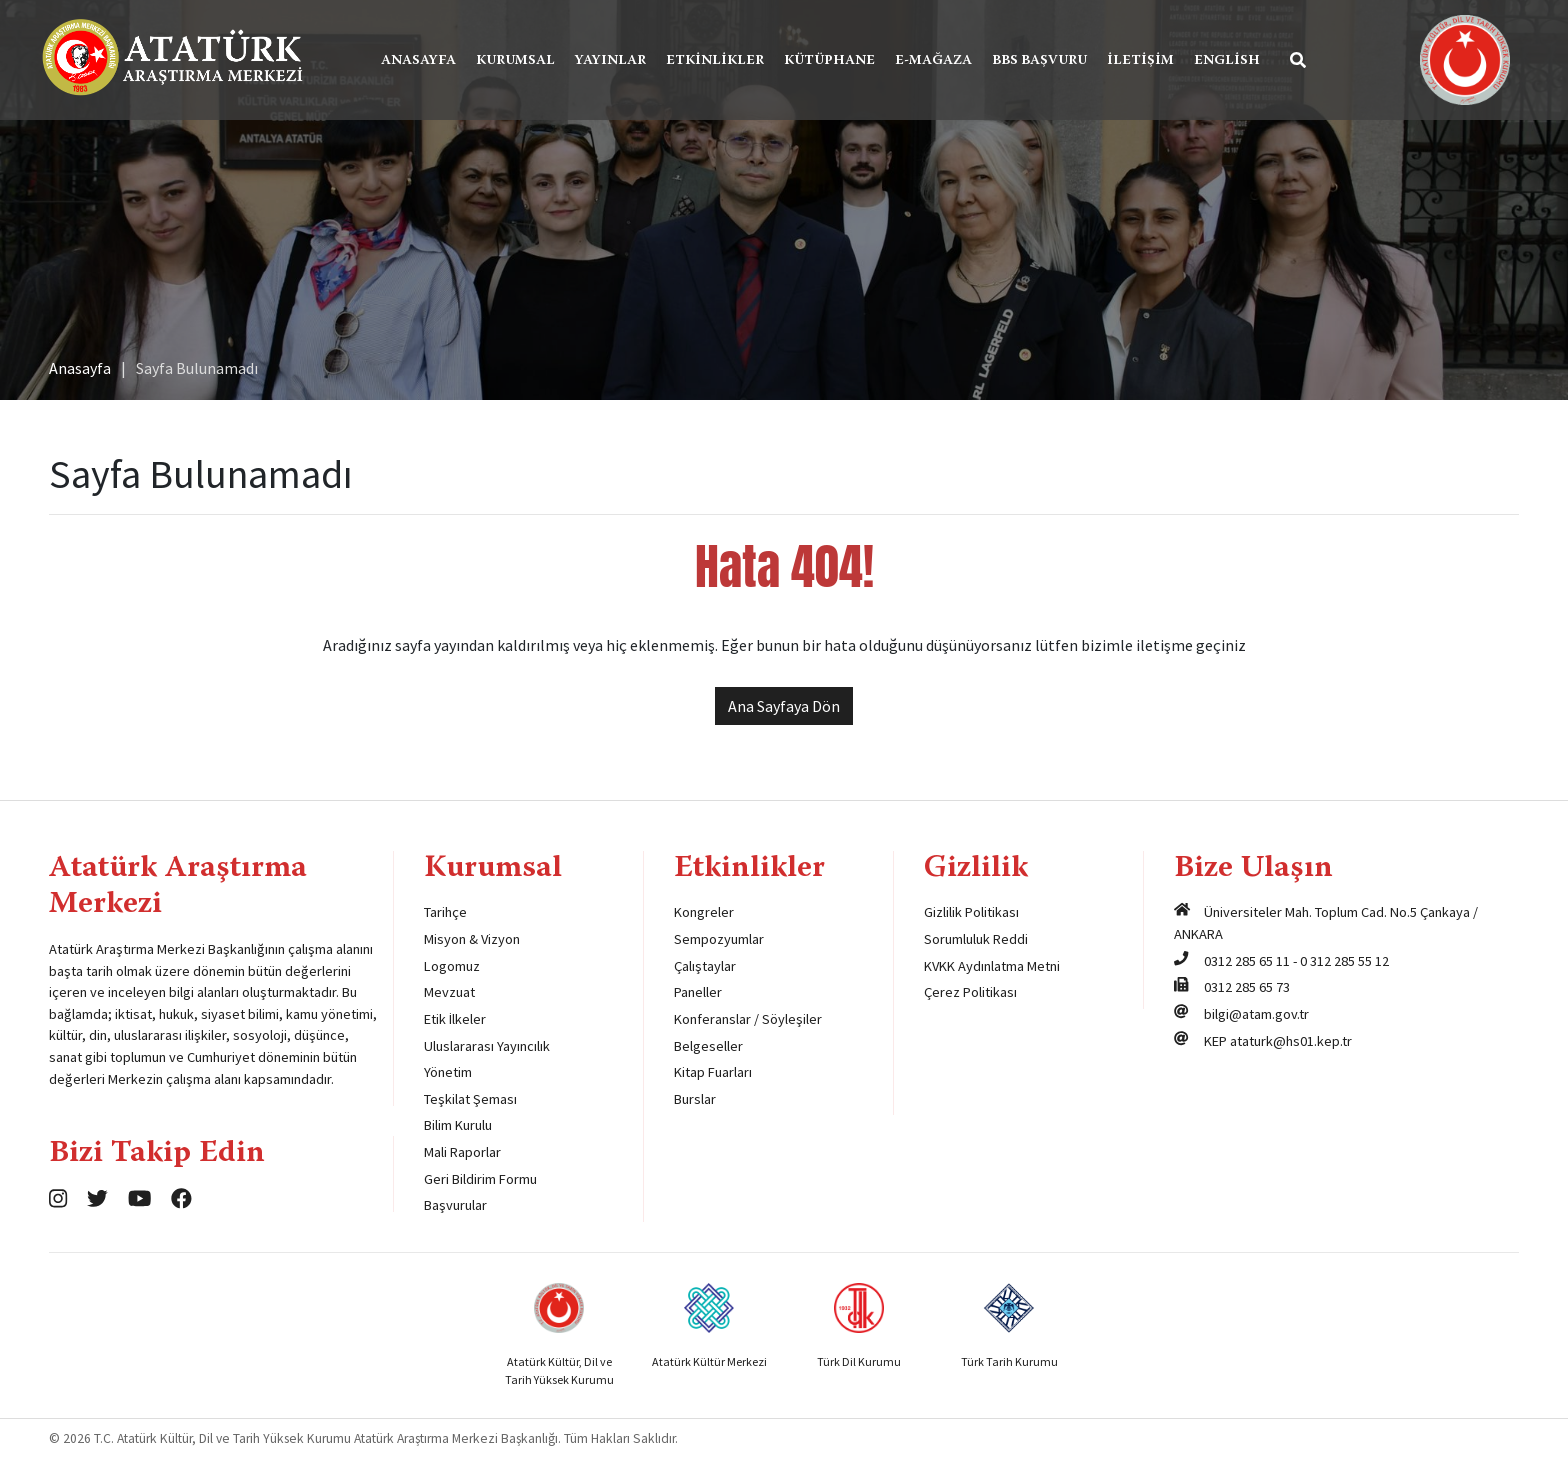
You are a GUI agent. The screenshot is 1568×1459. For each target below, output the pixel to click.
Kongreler (704, 912)
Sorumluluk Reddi (976, 939)
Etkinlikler (715, 61)
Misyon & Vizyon (472, 939)
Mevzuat (449, 992)
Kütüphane (829, 61)
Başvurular (455, 1205)
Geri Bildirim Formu (480, 1179)
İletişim (1140, 61)
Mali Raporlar (462, 1152)
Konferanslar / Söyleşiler (748, 1019)
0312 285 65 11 (1247, 961)
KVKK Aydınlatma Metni (992, 966)
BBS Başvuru (1039, 61)
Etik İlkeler (455, 1019)
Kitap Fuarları (713, 1072)
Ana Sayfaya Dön (784, 706)
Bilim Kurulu (458, 1125)
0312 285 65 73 (1247, 987)
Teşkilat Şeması (470, 1099)
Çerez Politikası (970, 992)
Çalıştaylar (705, 966)
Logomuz (452, 966)
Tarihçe (445, 912)
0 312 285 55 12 (1344, 961)
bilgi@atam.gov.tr (1256, 1014)
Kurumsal (515, 61)
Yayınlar (610, 61)
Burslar (695, 1099)
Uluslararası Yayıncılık (487, 1046)
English (1227, 61)
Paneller (698, 992)
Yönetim (448, 1072)
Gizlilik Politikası (971, 912)
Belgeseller (708, 1046)
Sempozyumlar (719, 939)
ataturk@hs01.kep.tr (1291, 1041)
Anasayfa (418, 61)
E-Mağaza (933, 61)
